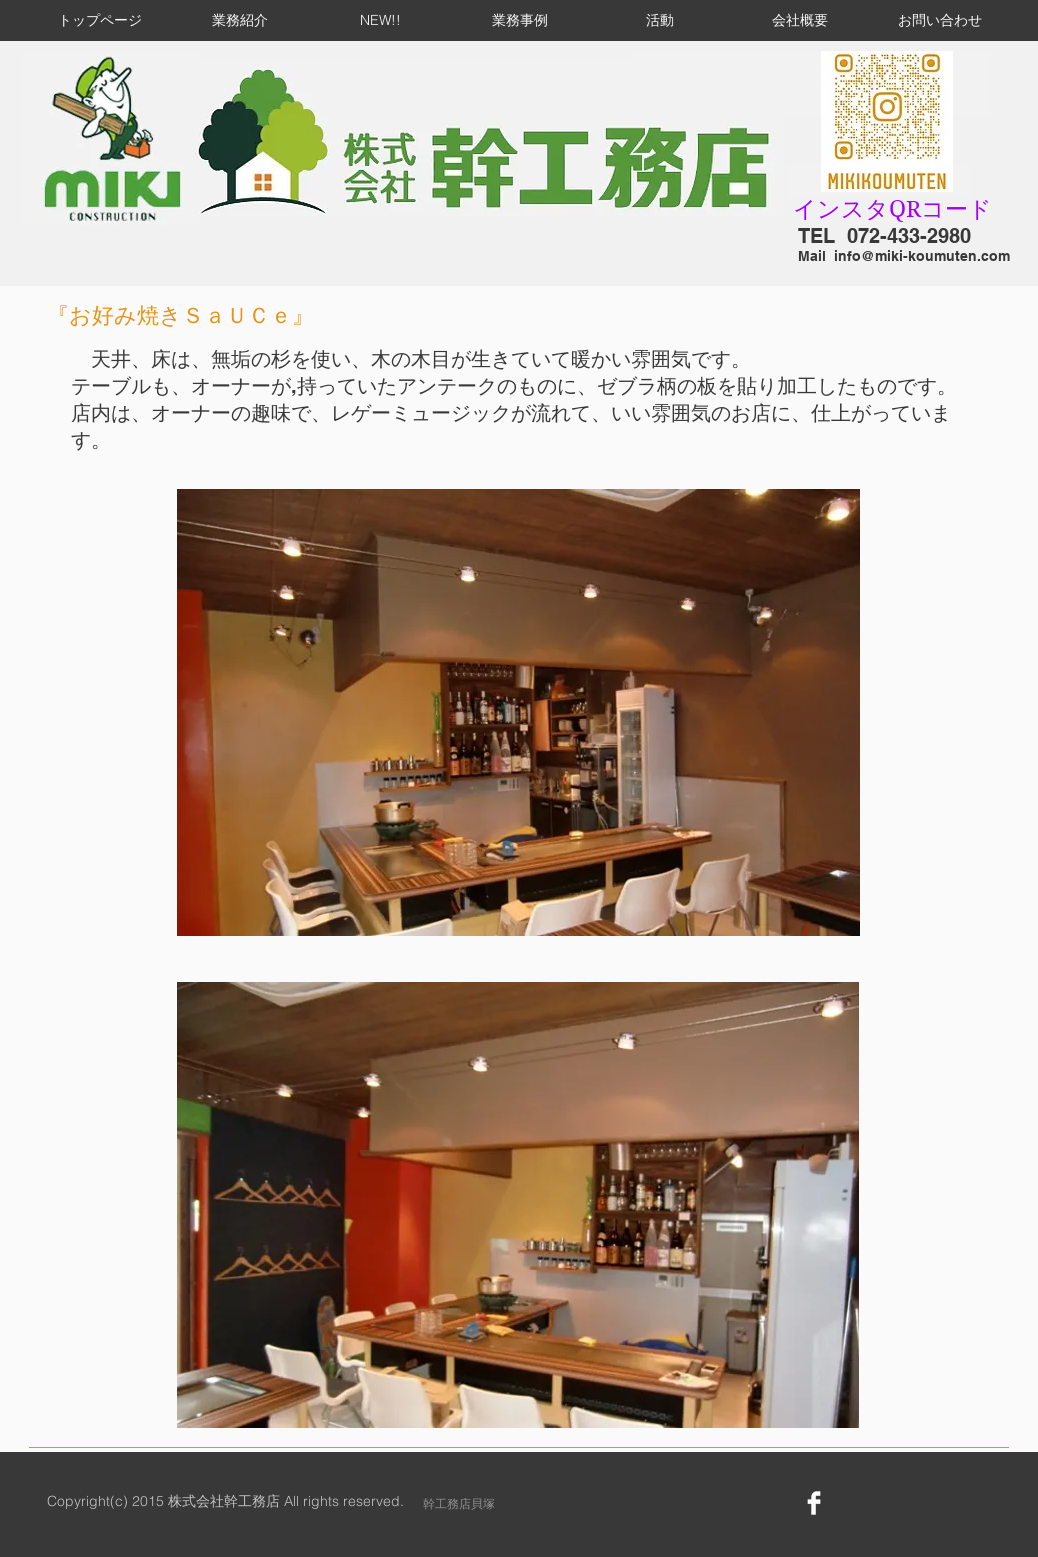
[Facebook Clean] (814, 1503)
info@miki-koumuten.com (922, 256)
